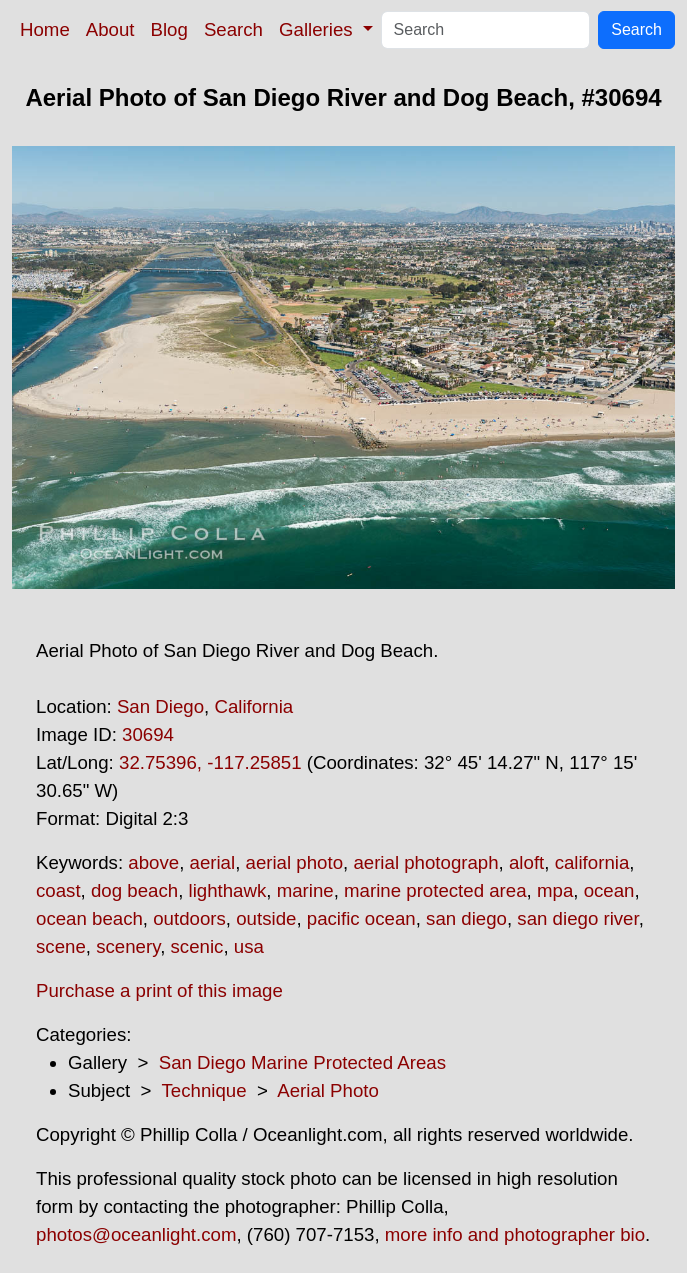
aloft (526, 862)
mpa (555, 890)
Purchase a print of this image (159, 990)
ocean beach (89, 918)
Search (233, 29)
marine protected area (435, 890)
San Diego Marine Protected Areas (302, 1062)
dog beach (134, 890)
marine (305, 890)
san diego (466, 918)
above (153, 862)
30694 (148, 734)
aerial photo (295, 862)
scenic (197, 946)
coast (58, 890)
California (253, 706)
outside (266, 918)
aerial (213, 862)
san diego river (577, 918)
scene (61, 946)
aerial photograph (425, 862)
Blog (169, 29)
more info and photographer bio (515, 1234)
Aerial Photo (328, 1090)
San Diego (160, 706)
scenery (128, 946)
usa (249, 946)
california (592, 862)
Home (45, 29)
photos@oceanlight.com (136, 1234)
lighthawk (228, 890)
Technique (204, 1090)
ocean (609, 890)
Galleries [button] (318, 29)
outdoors (189, 918)
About (110, 29)
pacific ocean (361, 918)
